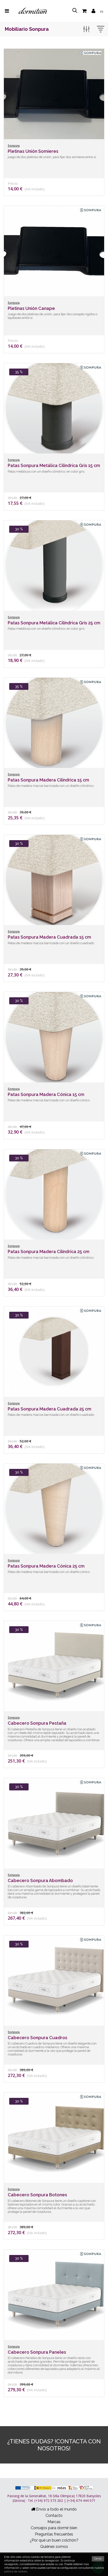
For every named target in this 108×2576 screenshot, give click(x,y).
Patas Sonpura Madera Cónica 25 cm (46, 1566)
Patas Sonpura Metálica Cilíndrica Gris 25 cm (54, 622)
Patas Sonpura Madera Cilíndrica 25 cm (48, 1251)
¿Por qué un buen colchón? (54, 2540)
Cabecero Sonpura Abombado (40, 1880)
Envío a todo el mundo (54, 2509)
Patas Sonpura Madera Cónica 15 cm (46, 1094)
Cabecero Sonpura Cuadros (37, 2037)
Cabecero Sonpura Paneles (37, 2352)
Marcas (54, 2522)
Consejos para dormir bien (54, 2528)
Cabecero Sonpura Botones (37, 2194)
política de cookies (15, 2571)
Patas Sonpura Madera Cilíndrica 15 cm (48, 779)
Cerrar (98, 2558)
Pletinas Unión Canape (31, 308)
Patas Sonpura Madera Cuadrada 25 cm (49, 1408)
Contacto (54, 2515)
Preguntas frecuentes (54, 2534)
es (101, 11)
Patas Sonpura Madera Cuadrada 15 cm (49, 937)
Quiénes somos (54, 2546)
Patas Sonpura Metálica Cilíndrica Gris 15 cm (54, 465)
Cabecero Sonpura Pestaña (37, 1723)
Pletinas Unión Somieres (33, 151)
